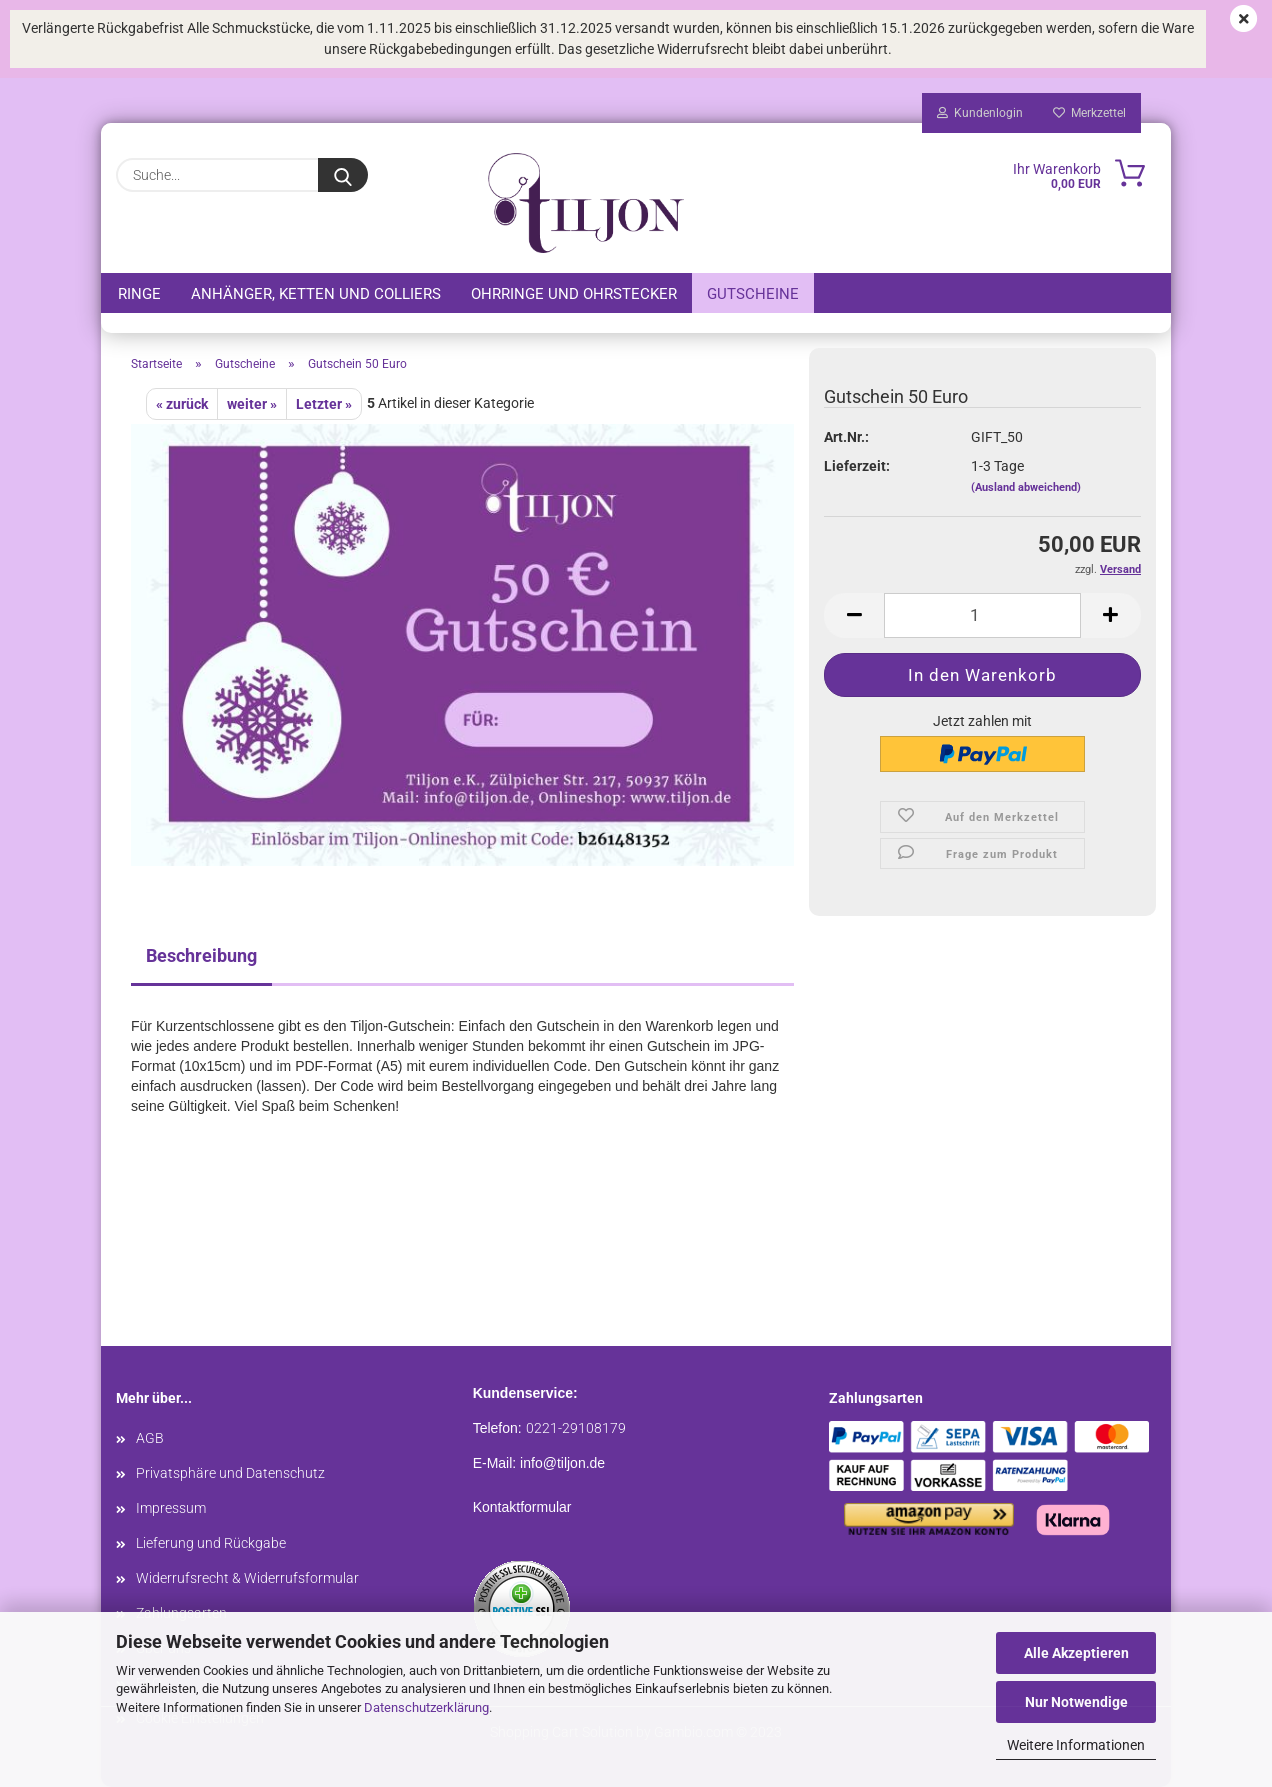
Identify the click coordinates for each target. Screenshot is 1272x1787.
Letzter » (324, 404)
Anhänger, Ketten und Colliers (316, 294)
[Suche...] (343, 175)
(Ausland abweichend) (1026, 487)
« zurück (182, 404)
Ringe (139, 294)
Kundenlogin (980, 113)
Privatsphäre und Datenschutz (230, 1473)
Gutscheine (753, 294)
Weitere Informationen (1076, 1745)
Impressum (171, 1508)
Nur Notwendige (1076, 1702)
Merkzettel (1089, 113)
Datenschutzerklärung (426, 1707)
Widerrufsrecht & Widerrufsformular (247, 1578)
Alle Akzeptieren (1076, 1653)
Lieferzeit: (857, 466)
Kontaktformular (522, 1507)
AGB (150, 1438)
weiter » (252, 404)
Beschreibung (201, 955)
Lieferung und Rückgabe (211, 1543)
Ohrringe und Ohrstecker (574, 294)
